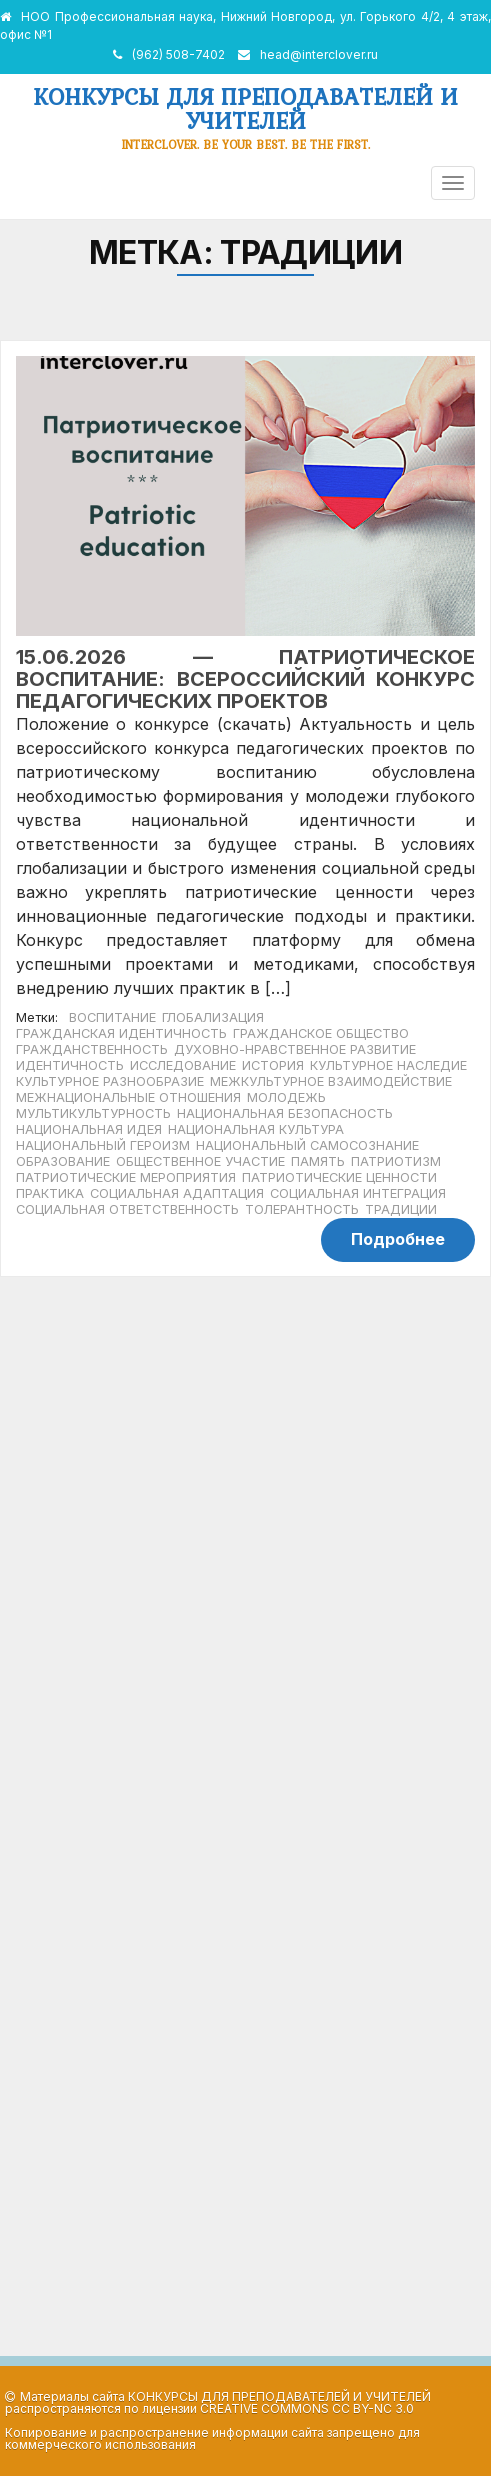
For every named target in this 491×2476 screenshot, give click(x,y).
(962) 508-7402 (178, 54)
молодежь (286, 1097)
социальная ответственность (127, 1209)
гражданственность (92, 1049)
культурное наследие (388, 1065)
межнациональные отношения (128, 1097)
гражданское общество (321, 1033)
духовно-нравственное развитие (295, 1049)
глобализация (213, 1017)
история (273, 1065)
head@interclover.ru (319, 54)
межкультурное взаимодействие (331, 1081)
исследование (183, 1065)
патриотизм (396, 1161)
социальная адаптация (177, 1193)
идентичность (70, 1065)
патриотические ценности (339, 1177)
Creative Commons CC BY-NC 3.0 (307, 2408)
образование (63, 1161)
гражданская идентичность (121, 1033)
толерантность (302, 1209)
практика (50, 1193)
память (318, 1161)
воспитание (112, 1017)
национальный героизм (103, 1145)
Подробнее (398, 1239)
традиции (401, 1209)
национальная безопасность (285, 1113)
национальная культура (256, 1129)
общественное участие (200, 1161)
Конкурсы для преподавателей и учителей (245, 108)
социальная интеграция (358, 1193)
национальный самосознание (307, 1145)
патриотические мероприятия (126, 1177)
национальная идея (89, 1129)
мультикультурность (93, 1113)
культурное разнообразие (110, 1081)
